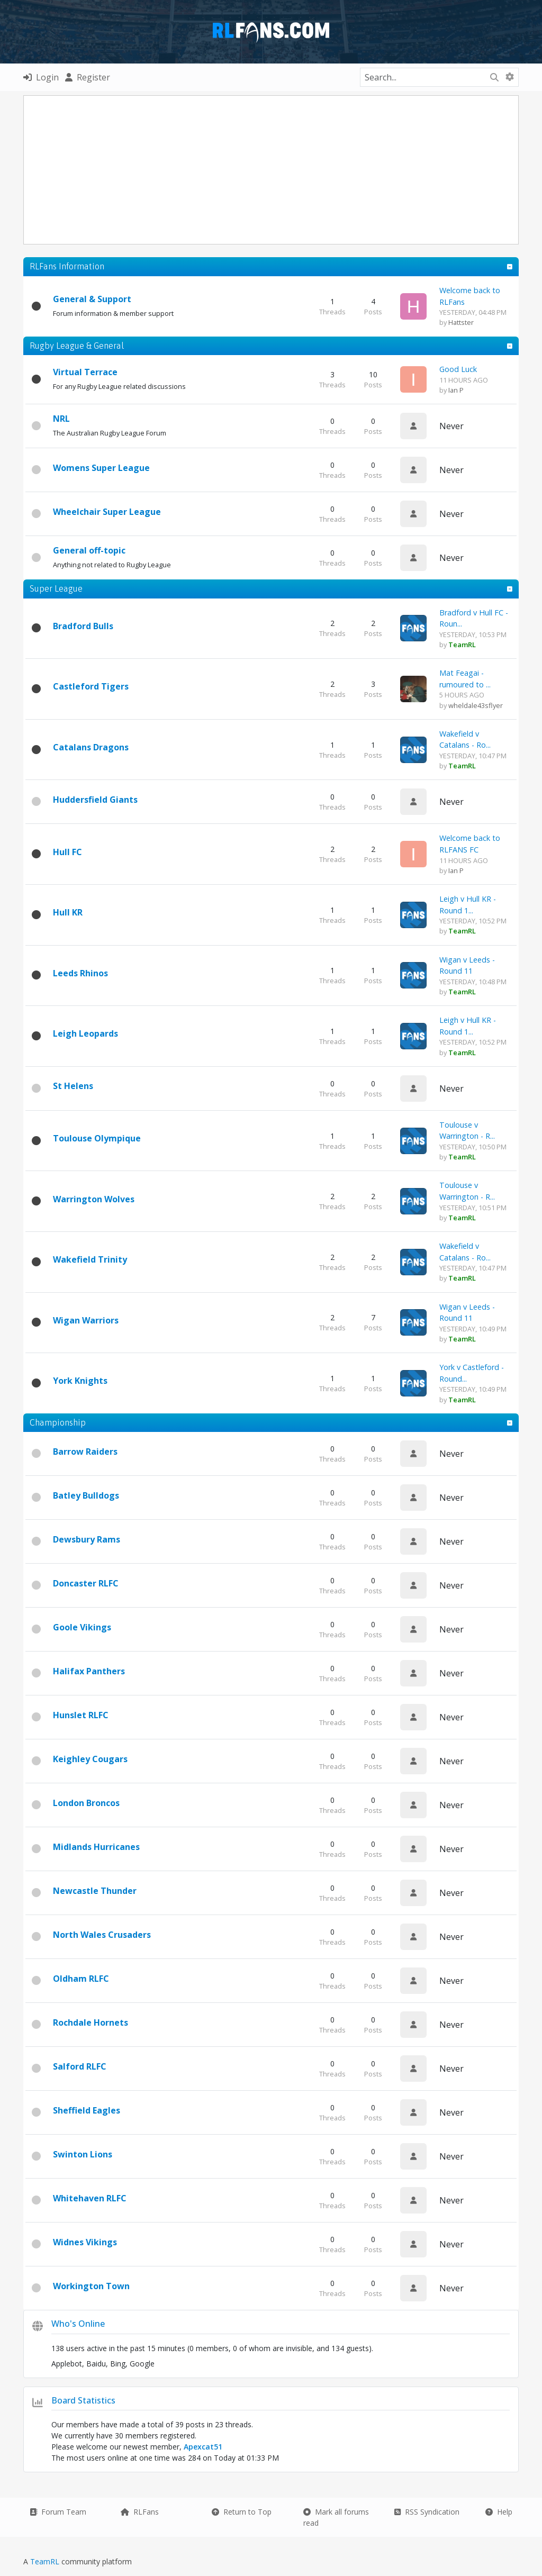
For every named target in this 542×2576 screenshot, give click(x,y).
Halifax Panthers (89, 1671)
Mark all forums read (336, 2517)
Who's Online (78, 2323)
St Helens (73, 1086)
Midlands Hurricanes (96, 1847)
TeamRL (45, 2561)
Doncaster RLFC (86, 1583)
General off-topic (89, 550)
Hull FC (67, 852)
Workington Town (91, 2286)
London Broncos (86, 1803)
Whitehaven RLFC (90, 2198)
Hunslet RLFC (81, 1715)
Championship (58, 1422)
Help (498, 2512)
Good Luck (458, 369)
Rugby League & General (77, 345)
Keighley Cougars (90, 1759)
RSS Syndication (426, 2512)
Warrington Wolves (93, 1199)
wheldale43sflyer (475, 705)
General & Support (92, 299)
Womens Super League (101, 468)
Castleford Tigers (91, 686)
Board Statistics (83, 2400)
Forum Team (58, 2512)
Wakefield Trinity (90, 1259)
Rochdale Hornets (90, 2022)
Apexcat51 (203, 2447)
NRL (61, 418)
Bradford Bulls (83, 626)
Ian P (456, 390)
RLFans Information (67, 266)
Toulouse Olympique (97, 1138)
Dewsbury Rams (86, 1539)
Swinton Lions (82, 2154)
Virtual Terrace (85, 372)
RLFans (140, 2512)
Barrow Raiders (85, 1451)
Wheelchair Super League (107, 512)
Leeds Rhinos (80, 973)
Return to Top (242, 2512)
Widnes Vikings (85, 2242)
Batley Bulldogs (86, 1495)
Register (87, 77)
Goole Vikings (82, 1627)
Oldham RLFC (81, 1978)
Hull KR (68, 912)
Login (41, 77)
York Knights (80, 1380)
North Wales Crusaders (102, 1934)
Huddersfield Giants (95, 799)
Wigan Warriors (86, 1320)
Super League (56, 588)
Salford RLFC (79, 2066)
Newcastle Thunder (95, 1891)
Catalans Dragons (91, 747)
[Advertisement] (283, 170)
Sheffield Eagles (86, 2110)
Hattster (461, 322)
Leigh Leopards (85, 1033)
